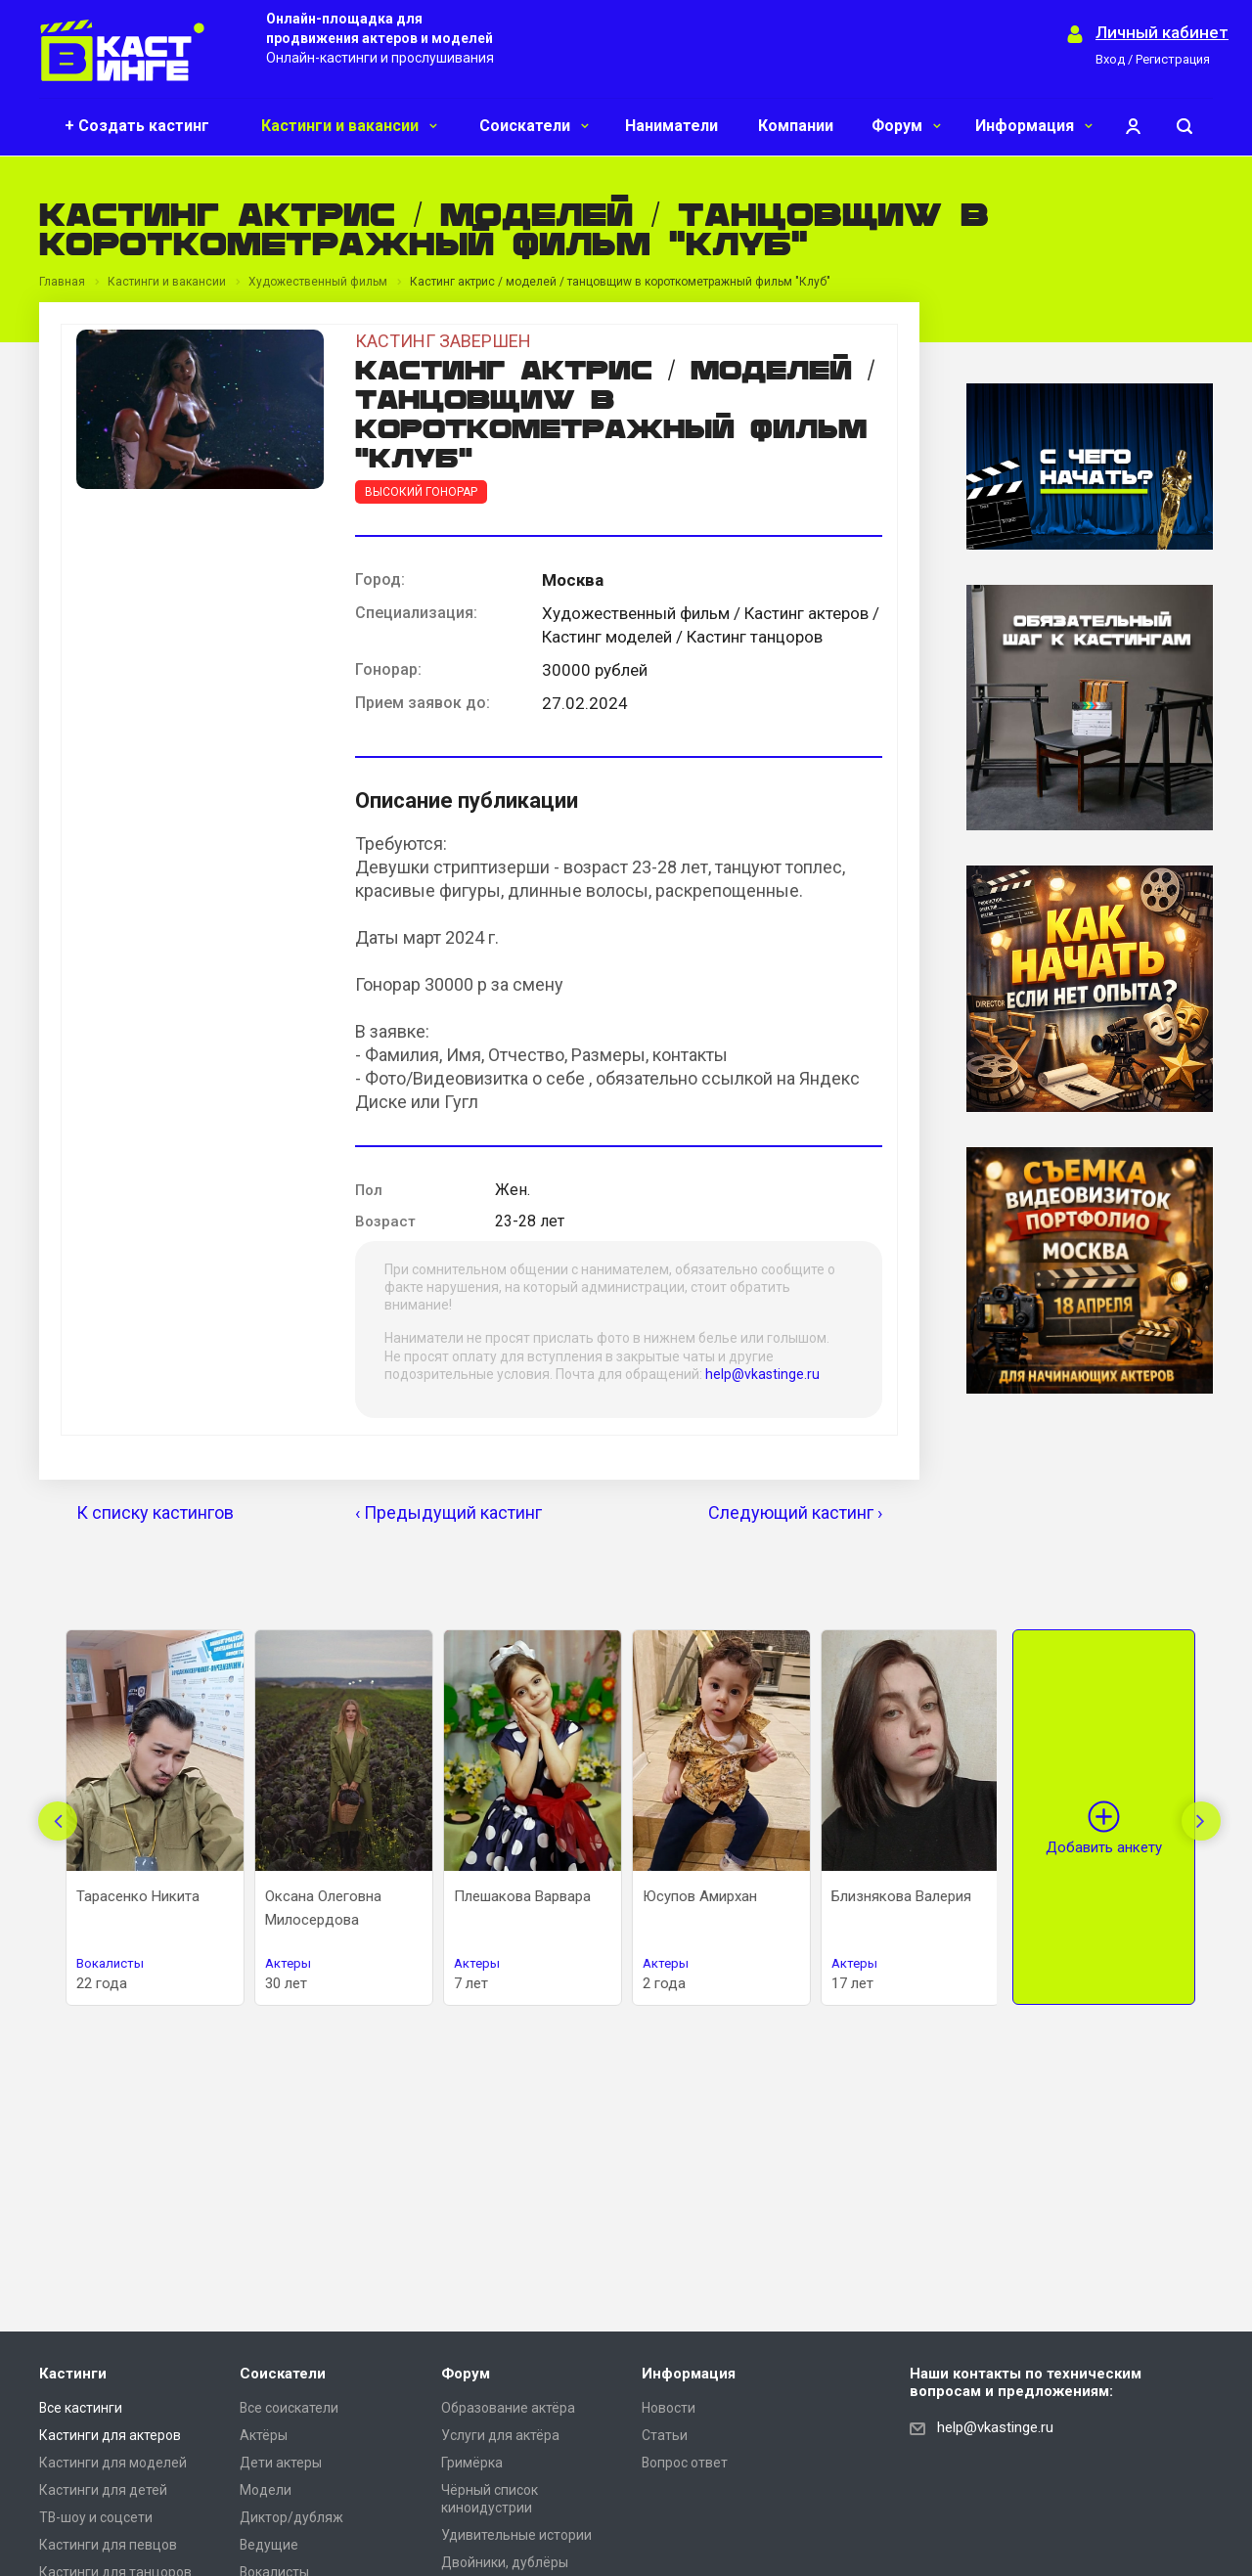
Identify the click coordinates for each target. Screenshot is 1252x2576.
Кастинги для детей (103, 2490)
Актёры (264, 2435)
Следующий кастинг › (795, 1512)
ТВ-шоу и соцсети (96, 2517)
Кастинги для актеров (110, 2435)
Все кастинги (80, 2408)
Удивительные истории (516, 2535)
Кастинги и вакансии (349, 125)
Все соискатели (289, 2408)
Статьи (665, 2435)
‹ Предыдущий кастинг (448, 1512)
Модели (265, 2490)
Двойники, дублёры (504, 2562)
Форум (906, 125)
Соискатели (534, 125)
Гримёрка (472, 2462)
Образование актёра (508, 2408)
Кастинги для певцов (108, 2545)
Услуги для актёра (500, 2435)
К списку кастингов (155, 1512)
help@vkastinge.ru (762, 1374)
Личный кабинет (1162, 32)
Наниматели (671, 125)
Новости (668, 2408)
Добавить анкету (1104, 1847)
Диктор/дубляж (291, 2517)
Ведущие (269, 2545)
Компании (795, 125)
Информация (1034, 125)
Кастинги (73, 2373)
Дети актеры (281, 2462)
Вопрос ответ (685, 2462)
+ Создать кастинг (137, 125)
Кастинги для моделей (113, 2462)
